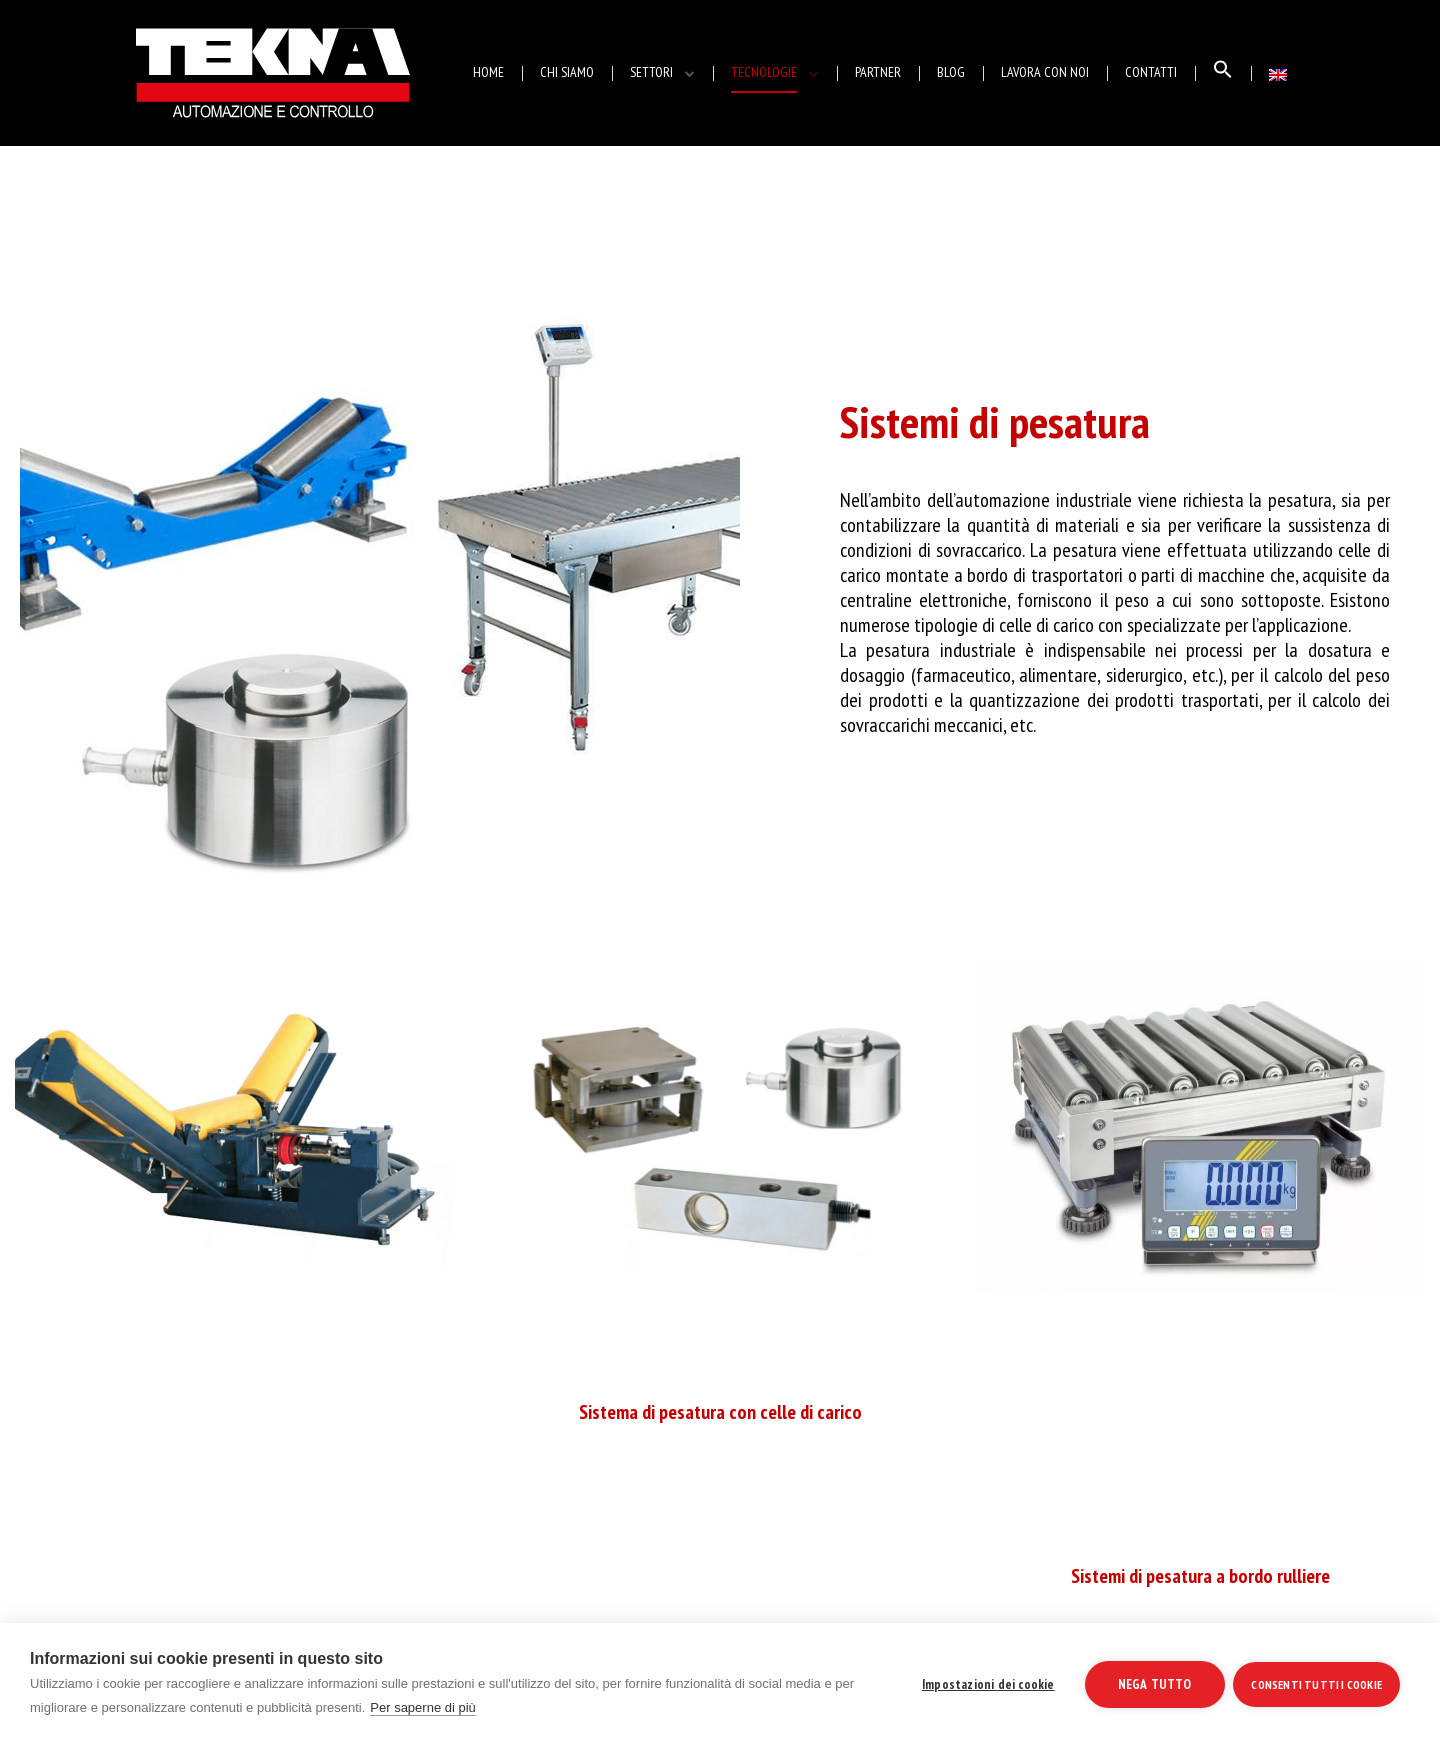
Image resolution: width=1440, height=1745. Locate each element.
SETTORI (651, 72)
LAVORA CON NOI (1045, 72)
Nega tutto (1153, 1684)
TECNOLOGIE (764, 72)
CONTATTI (1151, 72)
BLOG (951, 72)
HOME (488, 72)
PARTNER (878, 72)
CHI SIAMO (567, 72)
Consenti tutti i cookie (1316, 1683)
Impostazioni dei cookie (987, 1684)
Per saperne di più (423, 1707)
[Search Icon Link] (1223, 73)
